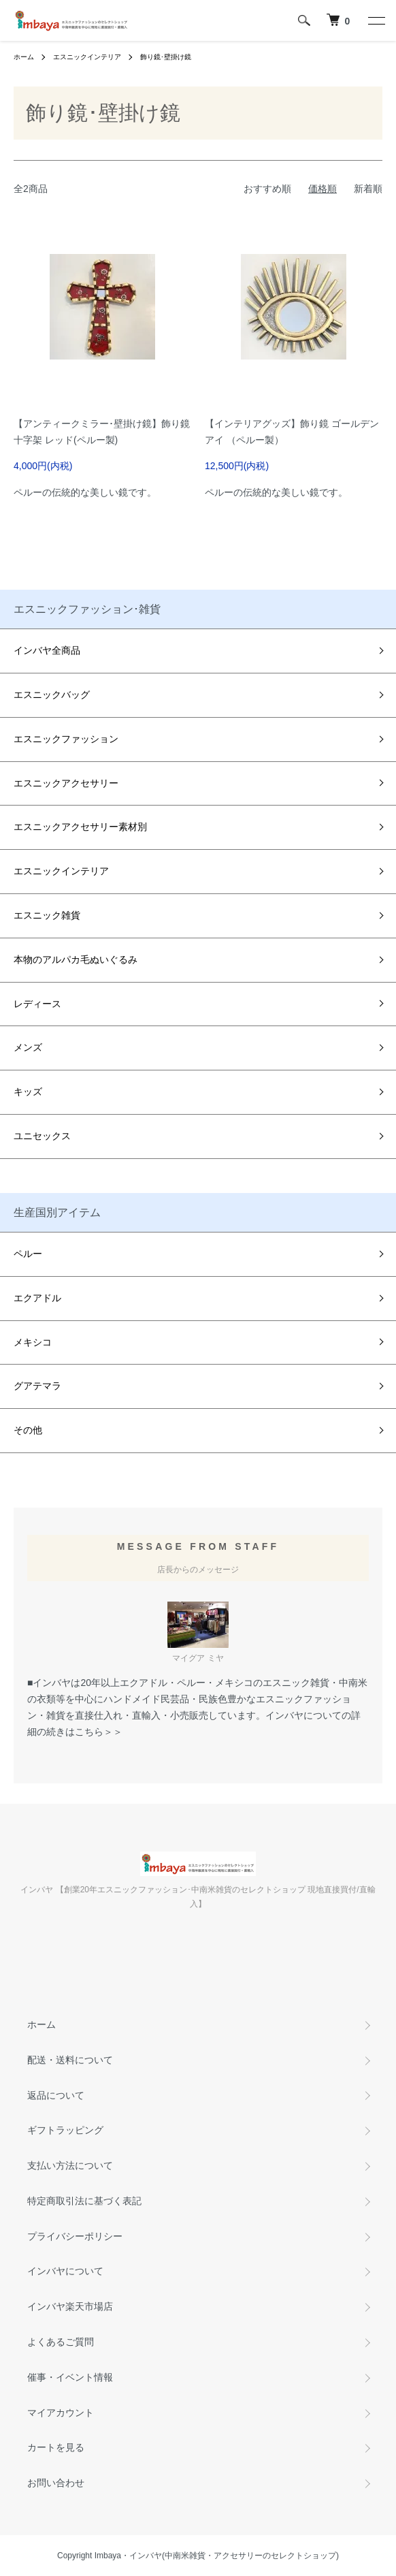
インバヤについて (65, 2270)
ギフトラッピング (65, 2130)
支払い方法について (70, 2165)
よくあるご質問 (60, 2341)
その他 (28, 1430)
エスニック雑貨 (47, 915)
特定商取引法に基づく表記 (84, 2200)
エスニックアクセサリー (66, 783)
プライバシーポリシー (74, 2236)
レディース (37, 1003)
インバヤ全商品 (47, 650)
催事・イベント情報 (70, 2377)
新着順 (368, 188)
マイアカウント (60, 2412)
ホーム (24, 57)
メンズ (28, 1047)
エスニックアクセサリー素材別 (80, 826)
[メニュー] (375, 20)
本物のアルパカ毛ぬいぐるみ (75, 959)
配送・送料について (70, 2059)
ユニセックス (42, 1135)
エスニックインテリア (87, 57)
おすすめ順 (267, 188)
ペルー (28, 1253)
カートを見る (55, 2447)
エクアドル (37, 1297)
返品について (55, 2095)
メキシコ (33, 1342)
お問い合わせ (55, 2482)
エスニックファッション (66, 738)
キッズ (28, 1091)
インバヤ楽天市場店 (70, 2306)
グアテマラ (37, 1385)
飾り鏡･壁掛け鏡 (165, 57)
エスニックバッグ (52, 694)
